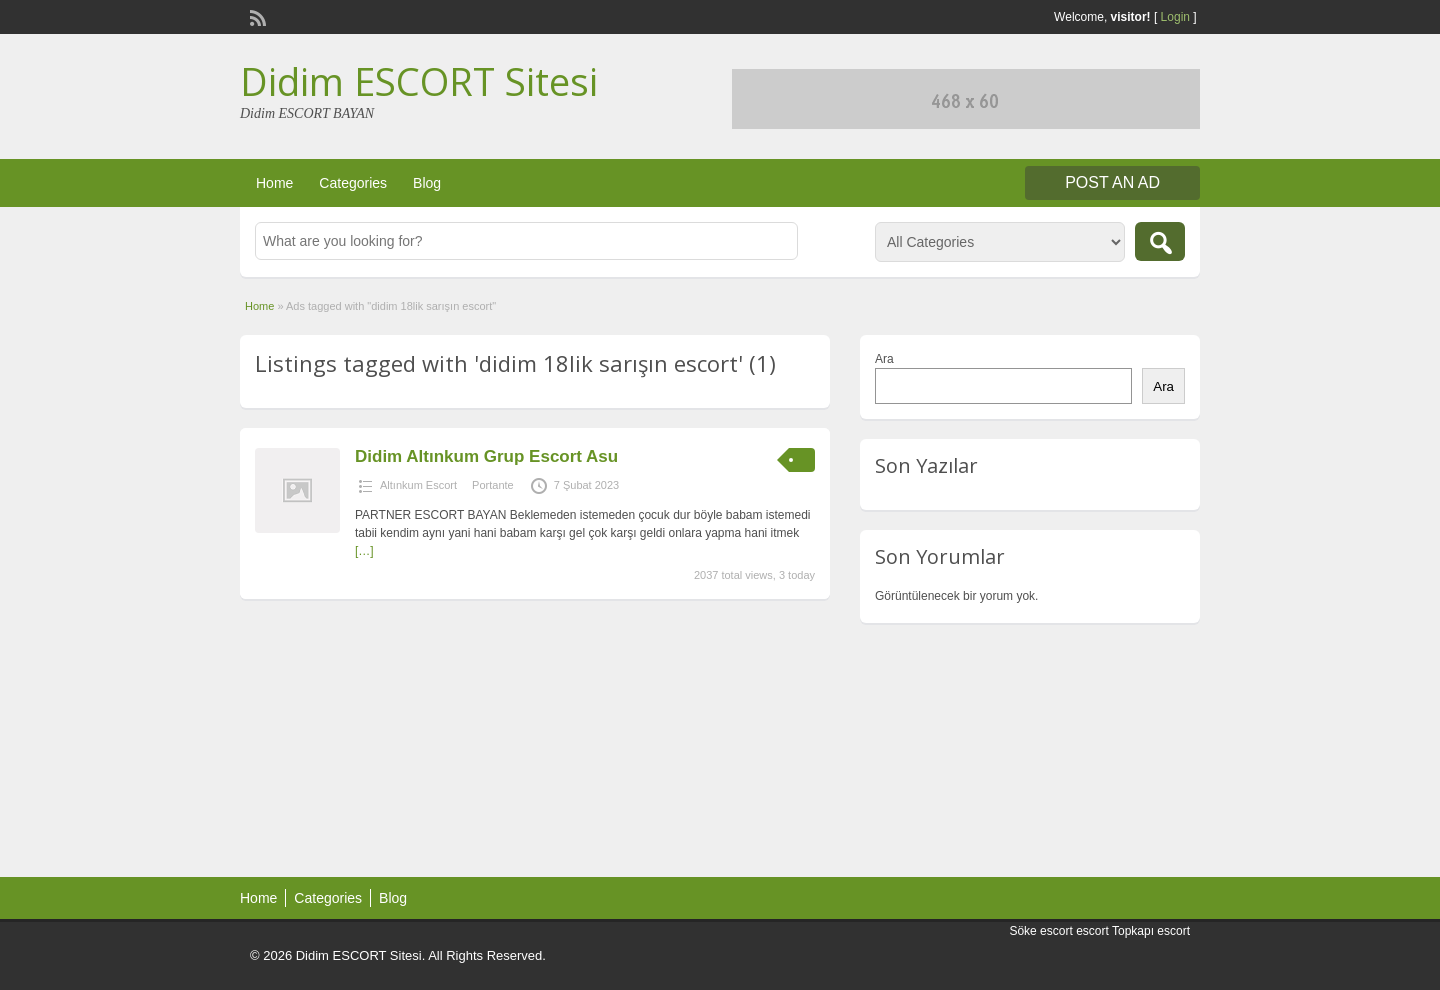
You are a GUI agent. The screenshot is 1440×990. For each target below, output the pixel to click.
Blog (427, 183)
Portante (493, 485)
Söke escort (1040, 931)
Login (1175, 17)
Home (274, 183)
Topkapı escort (1151, 931)
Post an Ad (1112, 182)
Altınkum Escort (418, 485)
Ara (884, 359)
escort (1092, 931)
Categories (353, 183)
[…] (364, 551)
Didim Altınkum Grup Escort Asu (486, 456)
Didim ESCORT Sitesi (419, 81)
